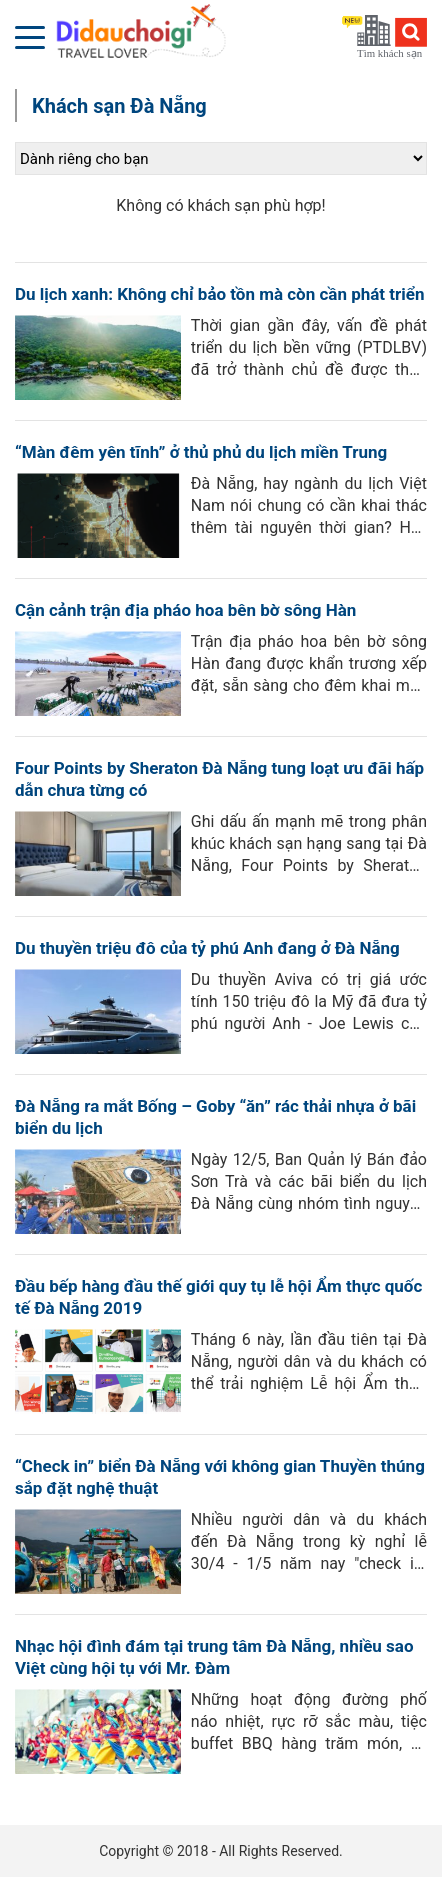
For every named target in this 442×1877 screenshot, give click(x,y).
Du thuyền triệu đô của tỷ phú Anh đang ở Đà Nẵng (207, 948)
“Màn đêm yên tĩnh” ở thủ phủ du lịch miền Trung (201, 452)
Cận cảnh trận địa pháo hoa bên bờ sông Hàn (185, 610)
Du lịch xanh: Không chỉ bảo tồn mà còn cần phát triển (220, 294)
